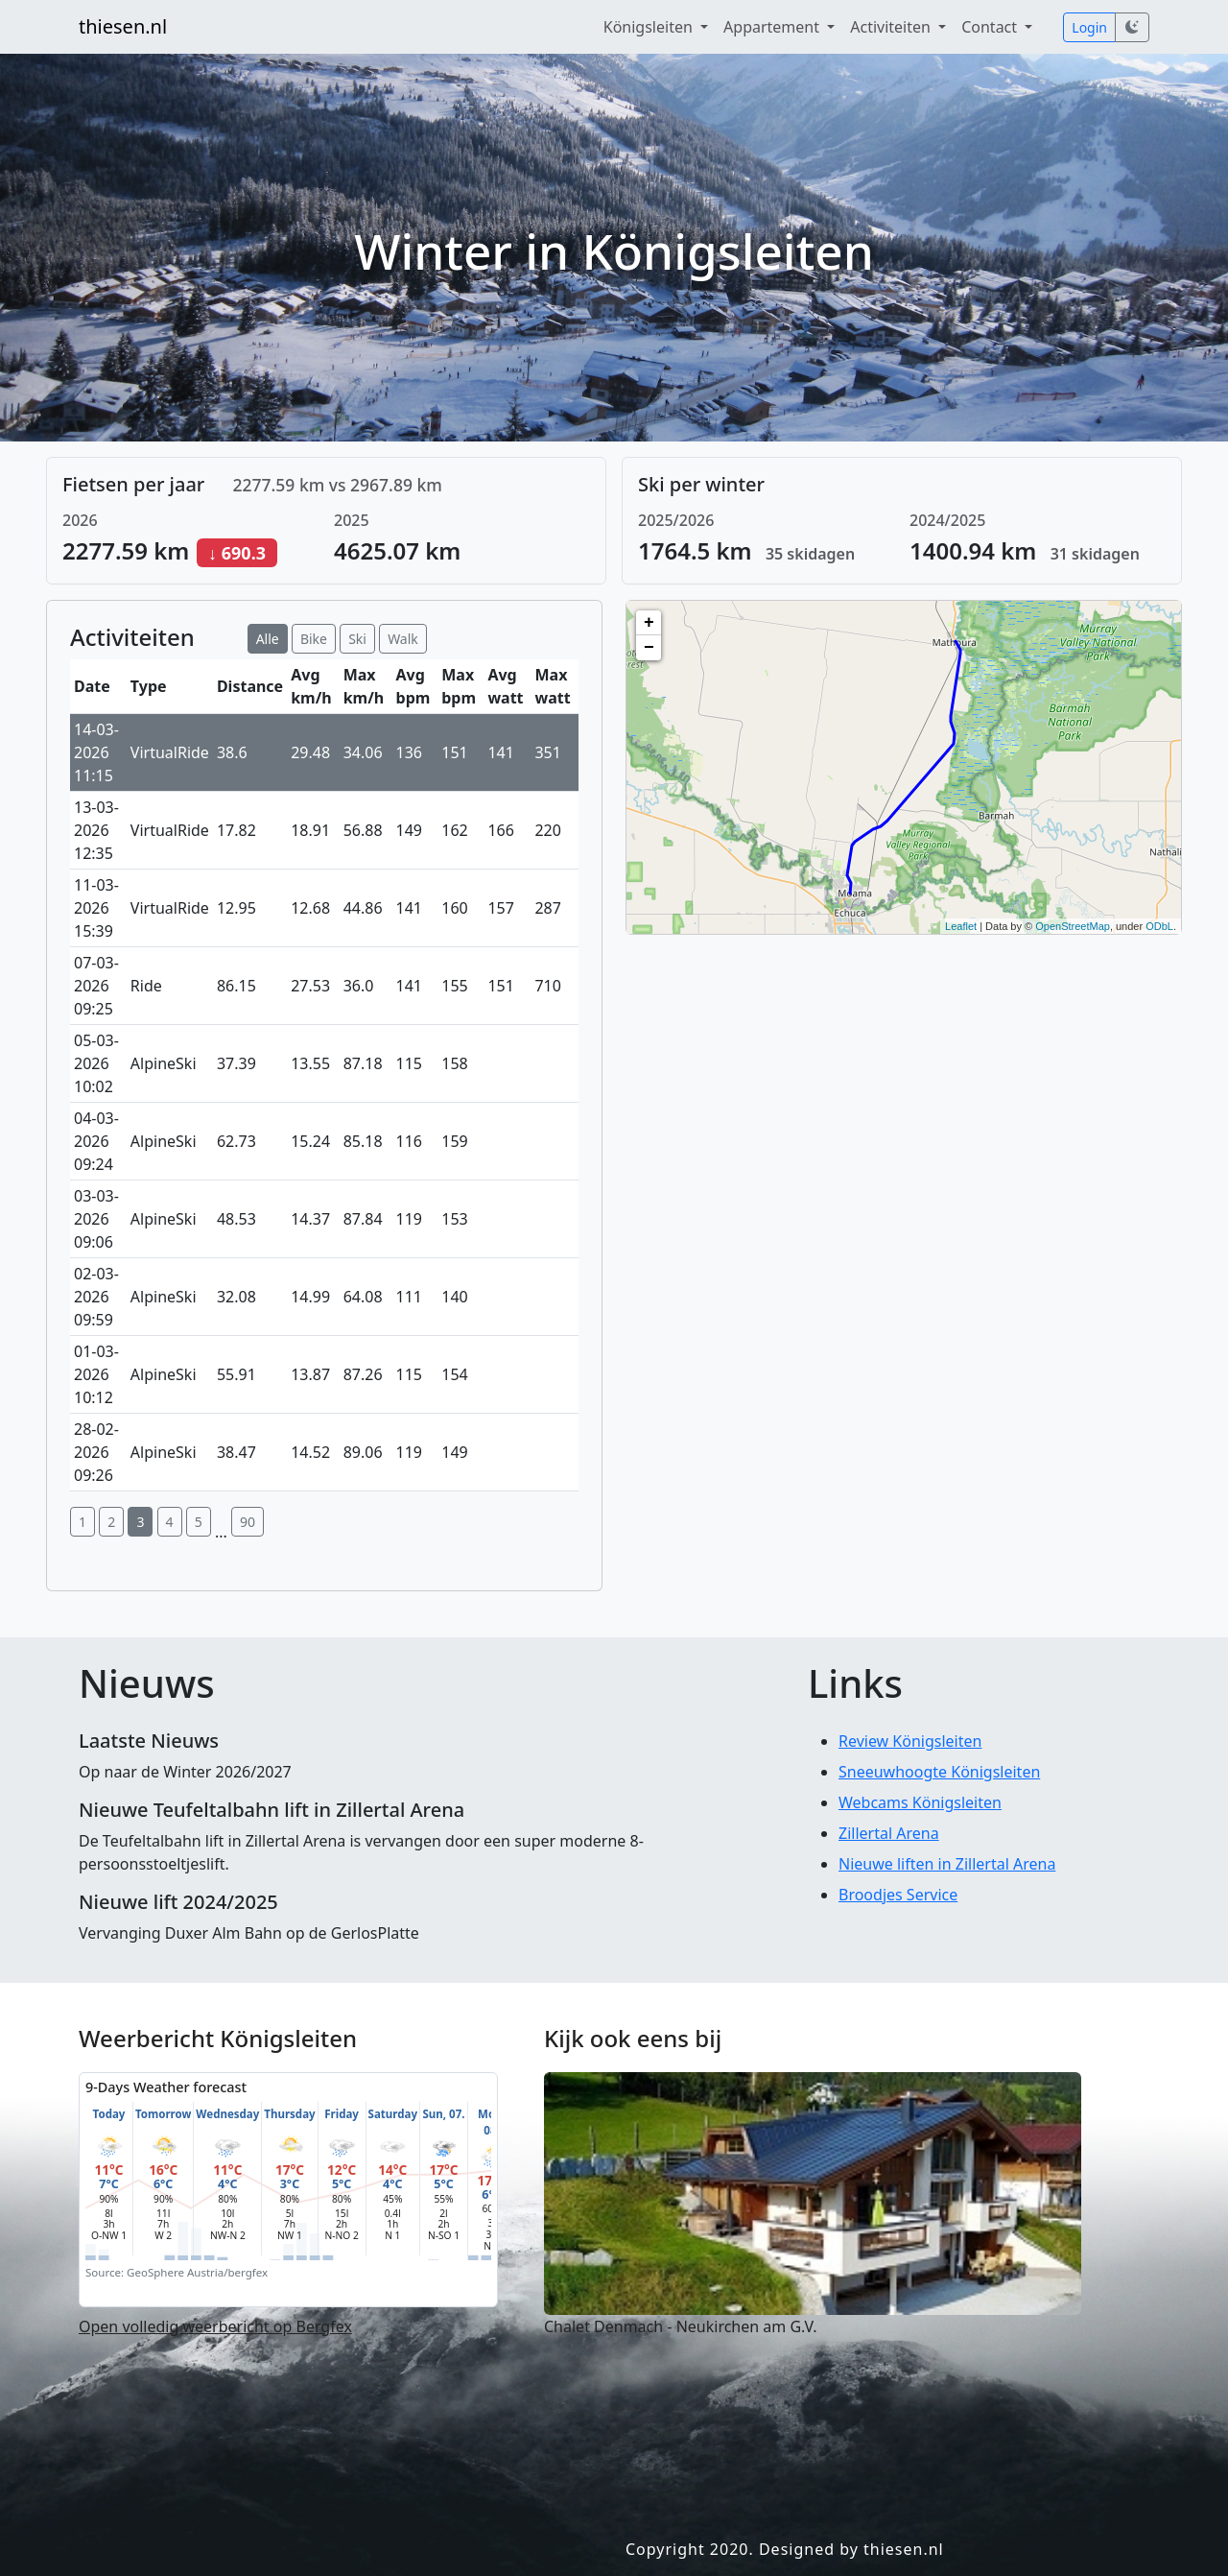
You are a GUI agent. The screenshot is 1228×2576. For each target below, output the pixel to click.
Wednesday (227, 2114)
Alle (267, 639)
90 (247, 1522)
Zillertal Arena (888, 1833)
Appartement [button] (773, 26)
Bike (313, 639)
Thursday (289, 2114)
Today (109, 2114)
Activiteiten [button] (892, 26)
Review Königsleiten (909, 1741)
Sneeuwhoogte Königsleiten (939, 1771)
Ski (357, 639)
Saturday (392, 2114)
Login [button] (1089, 27)
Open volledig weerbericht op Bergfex (215, 2326)
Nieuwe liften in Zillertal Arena (946, 1863)
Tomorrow (163, 2114)
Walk (403, 639)
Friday (341, 2114)
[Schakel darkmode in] (1132, 27)
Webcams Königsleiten (920, 1802)
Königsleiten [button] (650, 26)
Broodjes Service (897, 1894)
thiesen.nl (123, 26)
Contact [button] (991, 26)
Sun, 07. (444, 2114)
